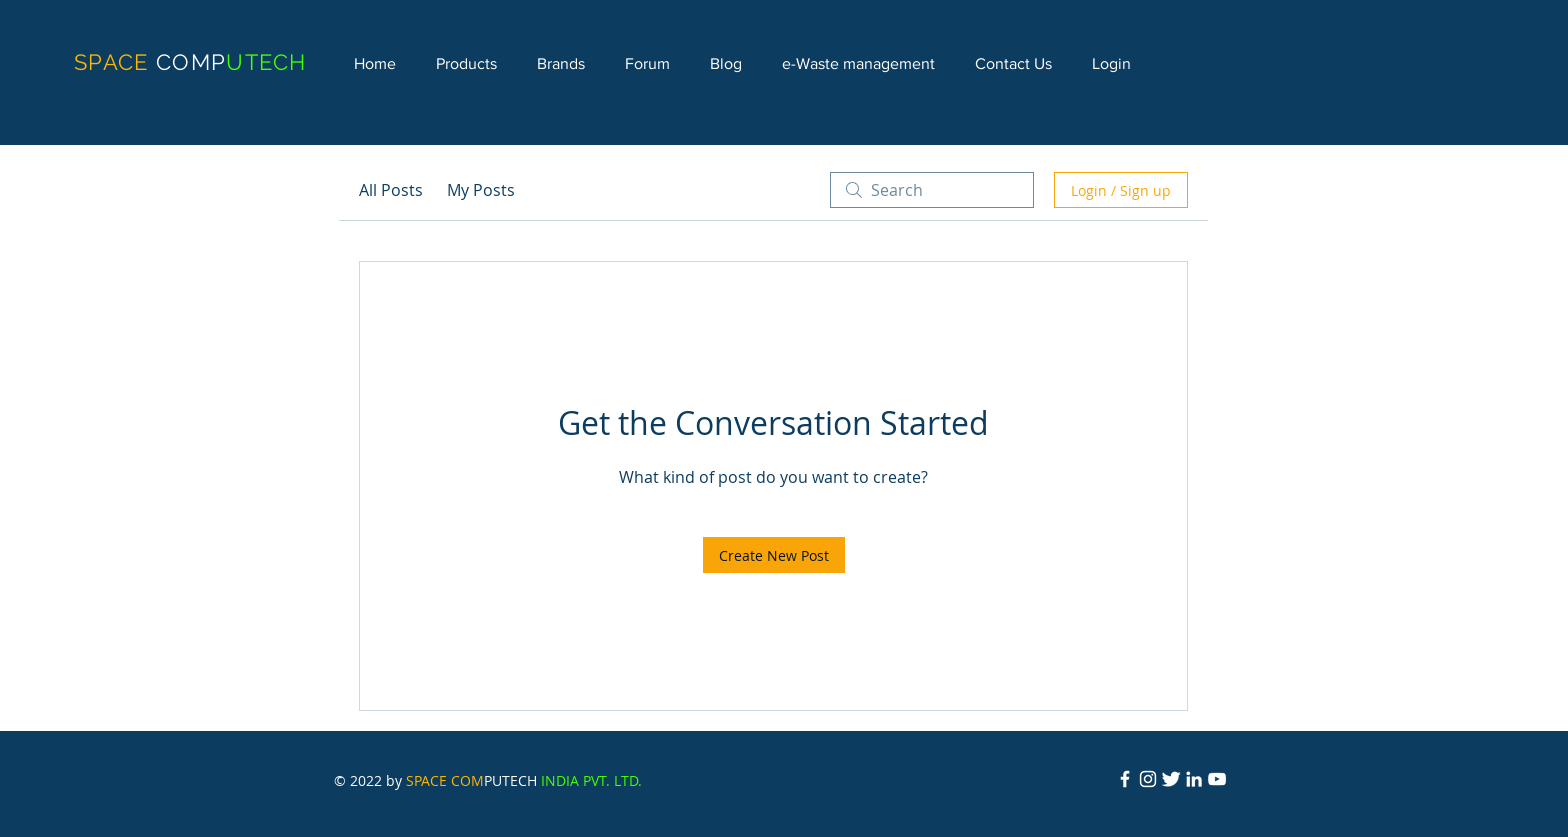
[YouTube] (1217, 779)
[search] (932, 190)
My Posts (481, 190)
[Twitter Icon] (1171, 779)
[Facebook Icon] (1125, 779)
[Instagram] (1148, 779)
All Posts (391, 190)
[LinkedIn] (1194, 779)
